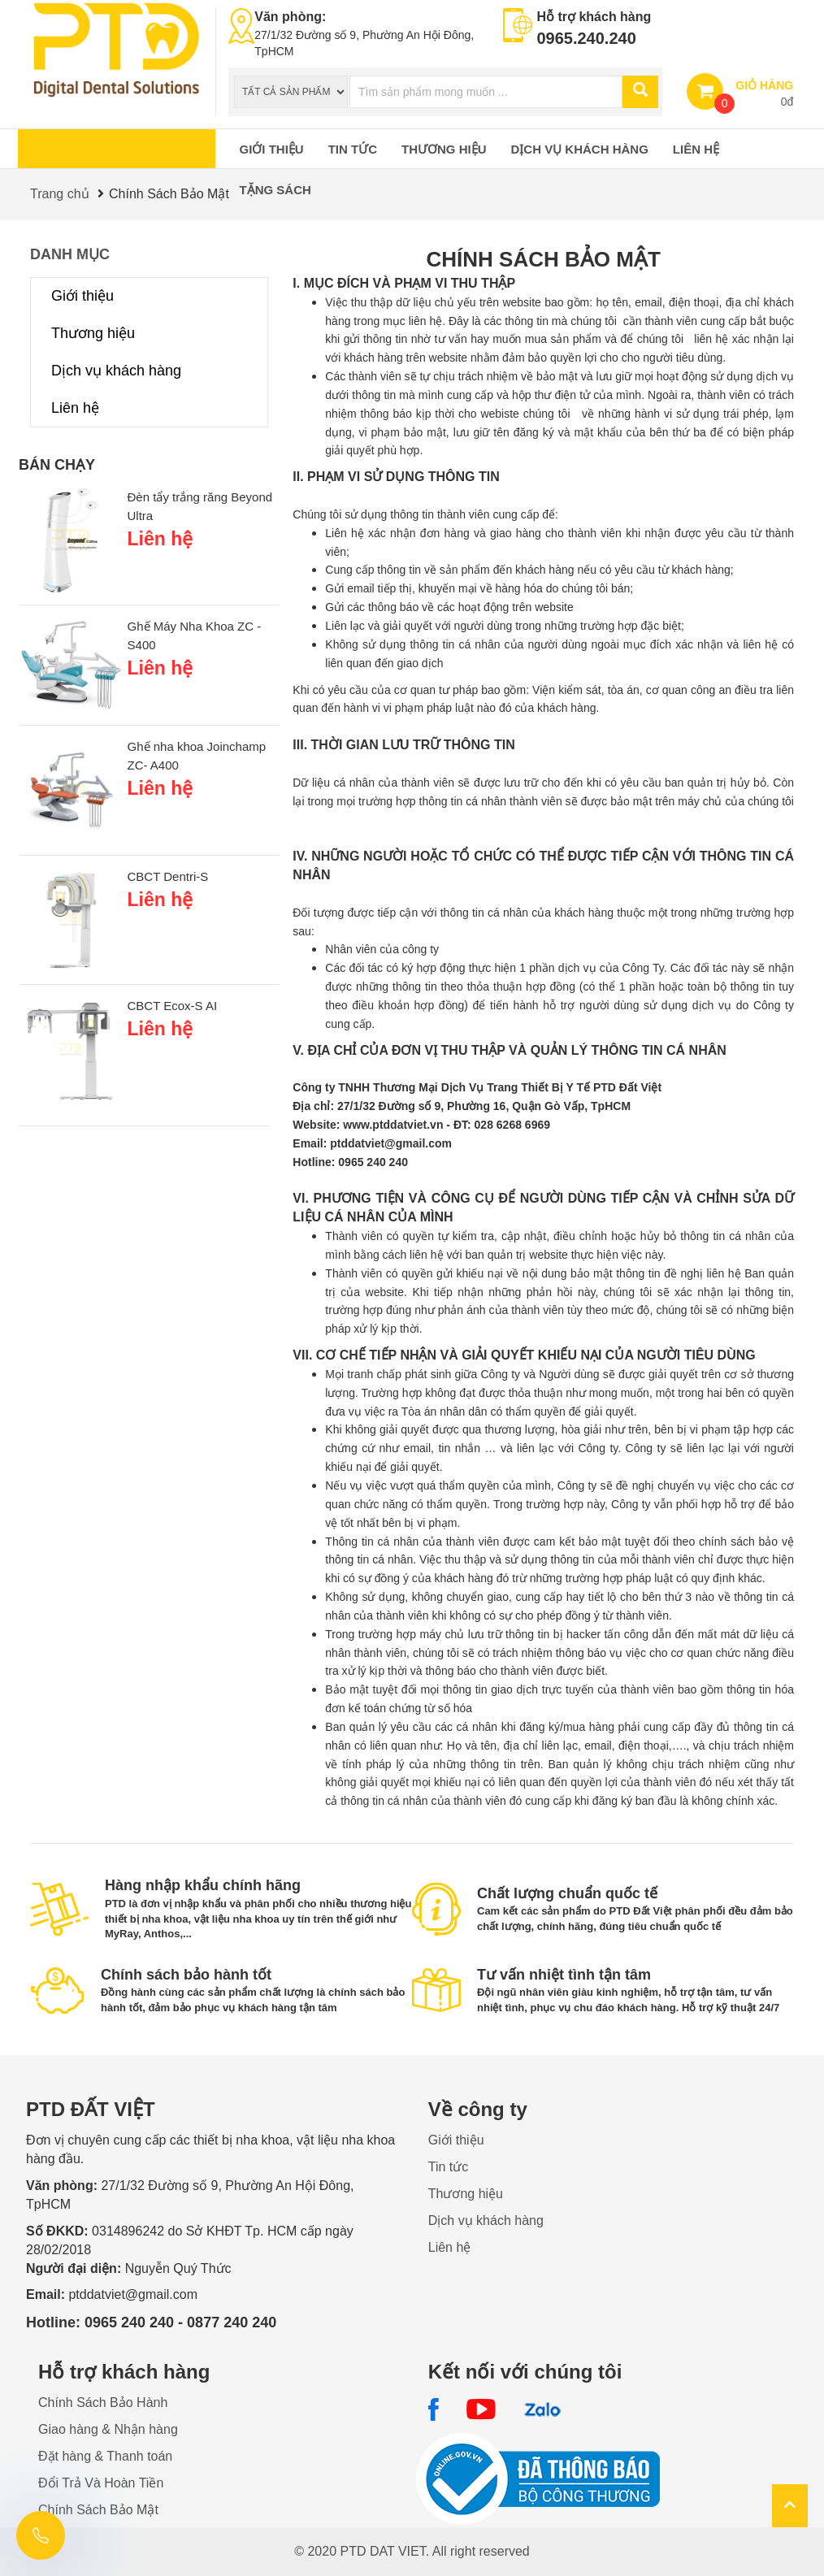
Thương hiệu (444, 149)
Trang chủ (59, 194)
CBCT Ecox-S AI (173, 1006)
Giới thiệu (272, 149)
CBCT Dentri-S (168, 876)
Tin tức (352, 149)
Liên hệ (696, 149)
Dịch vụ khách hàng (579, 149)
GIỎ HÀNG (764, 85)
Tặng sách (275, 190)
